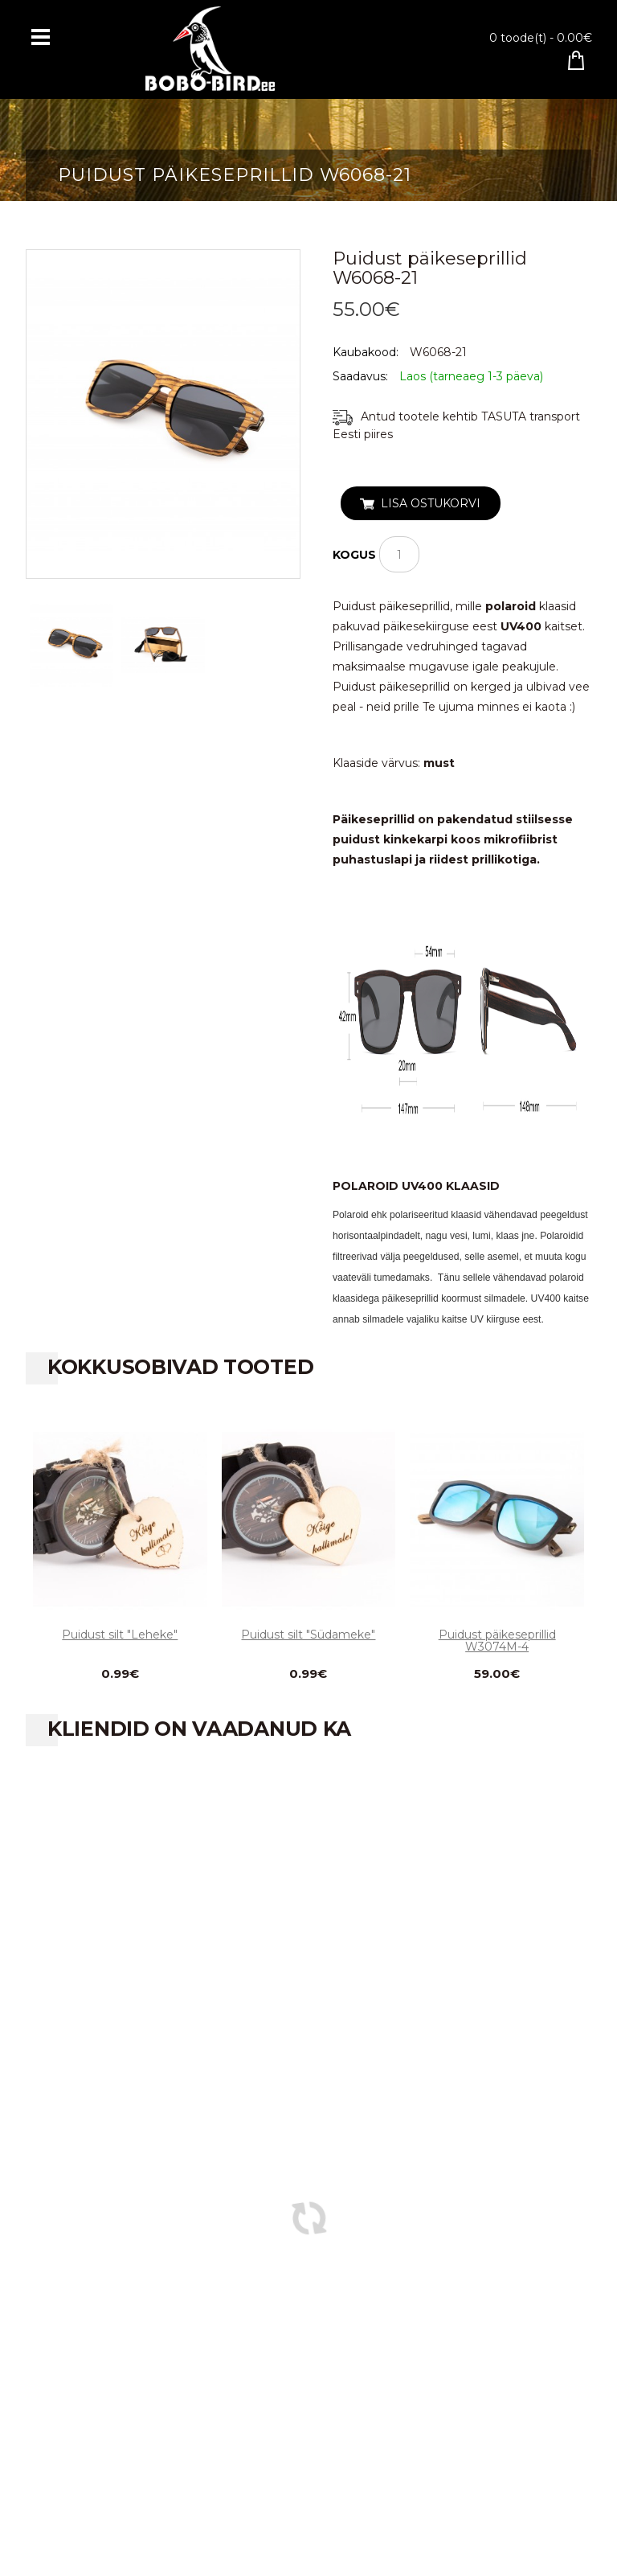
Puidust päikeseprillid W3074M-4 (497, 1640)
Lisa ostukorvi (430, 503)
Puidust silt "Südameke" (308, 1634)
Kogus (354, 555)
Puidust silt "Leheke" (120, 1634)
